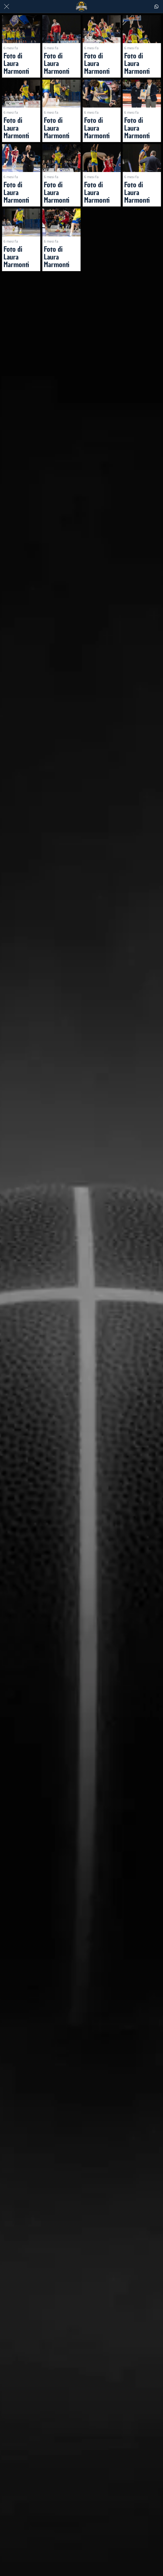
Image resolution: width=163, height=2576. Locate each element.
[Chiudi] (6, 6)
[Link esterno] (156, 6)
